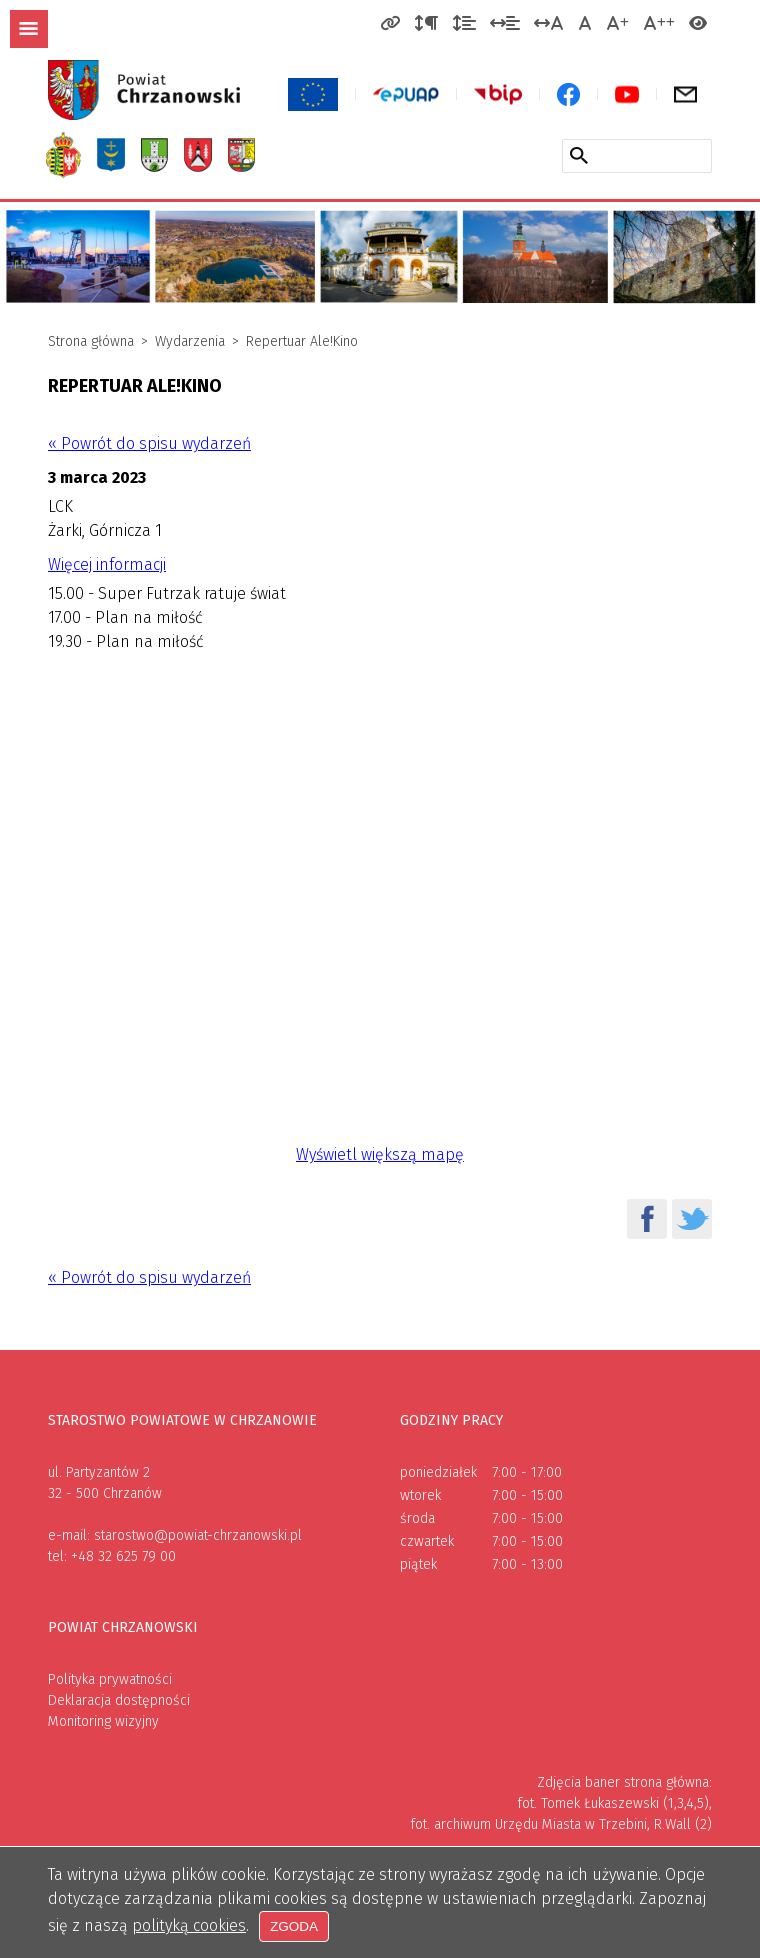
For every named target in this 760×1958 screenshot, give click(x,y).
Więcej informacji (107, 565)
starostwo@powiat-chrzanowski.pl (198, 1535)
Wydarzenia (190, 341)
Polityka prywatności (110, 1679)
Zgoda (295, 1927)
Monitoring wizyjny (103, 1721)
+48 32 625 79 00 (123, 1556)
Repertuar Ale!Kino (302, 341)
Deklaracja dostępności (119, 1700)
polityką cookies (189, 1926)
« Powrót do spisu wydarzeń (149, 443)
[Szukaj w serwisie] (579, 155)
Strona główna (91, 341)
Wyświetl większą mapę (380, 1154)
